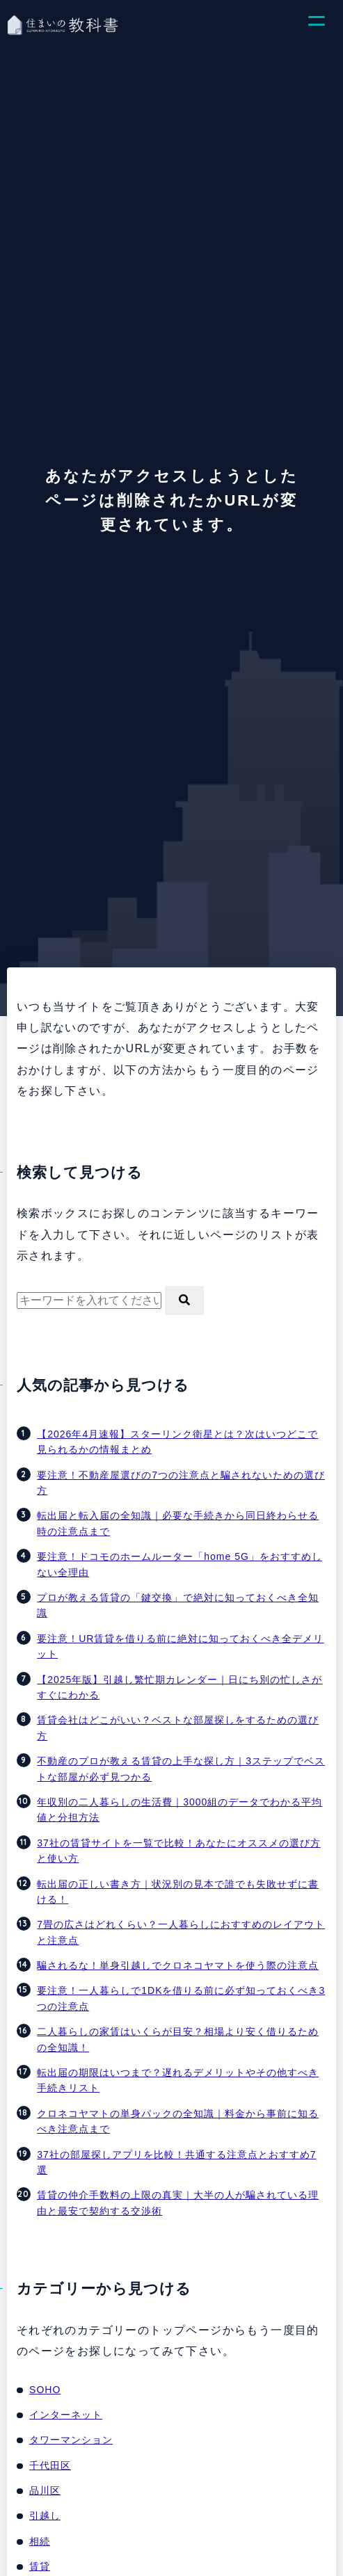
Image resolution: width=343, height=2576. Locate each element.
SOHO (45, 2389)
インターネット (65, 2414)
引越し (45, 2515)
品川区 (45, 2490)
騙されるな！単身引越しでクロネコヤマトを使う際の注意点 (178, 1965)
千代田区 (50, 2465)
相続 (39, 2541)
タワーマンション (71, 2439)
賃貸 (39, 2566)
